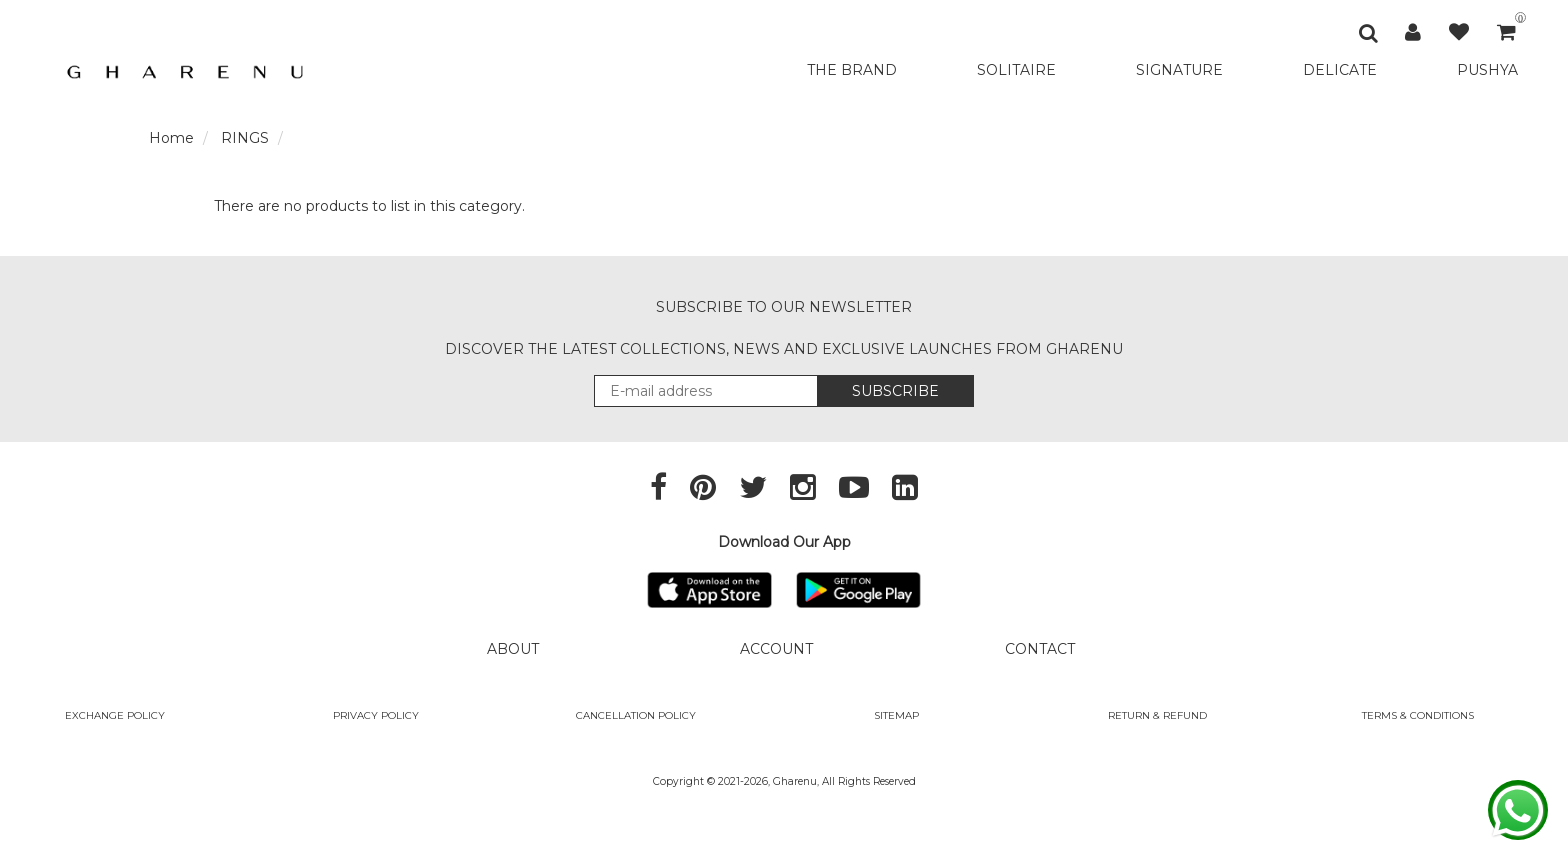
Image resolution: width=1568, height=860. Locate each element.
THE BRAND (852, 70)
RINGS (245, 138)
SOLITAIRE (1016, 70)
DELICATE (1340, 70)
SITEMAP (896, 715)
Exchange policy (115, 715)
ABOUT (513, 649)
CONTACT (1040, 649)
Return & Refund (1157, 715)
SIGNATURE (1179, 70)
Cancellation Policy (636, 715)
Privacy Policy (376, 715)
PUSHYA (1487, 70)
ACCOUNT (776, 649)
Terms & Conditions (1418, 715)
